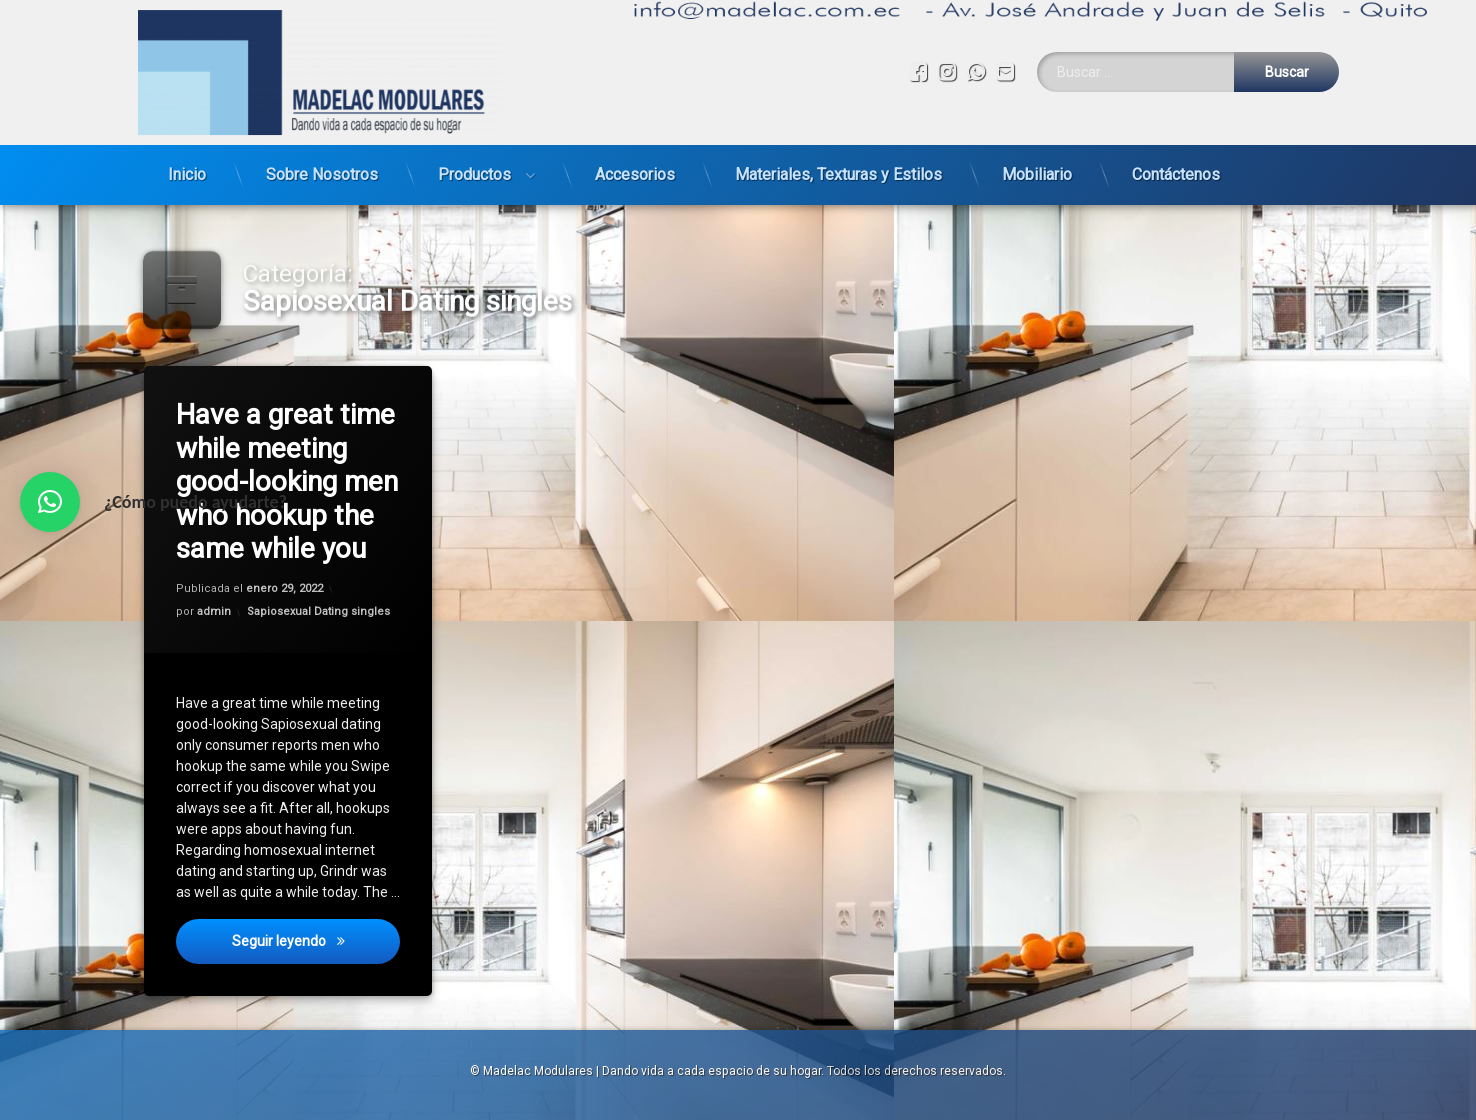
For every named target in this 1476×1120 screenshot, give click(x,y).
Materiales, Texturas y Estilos (838, 167)
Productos (474, 167)
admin (215, 612)
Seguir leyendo (317, 950)
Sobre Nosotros (322, 167)
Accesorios (635, 167)
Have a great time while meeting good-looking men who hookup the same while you (289, 480)
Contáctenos (1176, 167)
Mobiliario (1037, 167)
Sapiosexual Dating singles (319, 611)
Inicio (187, 167)
